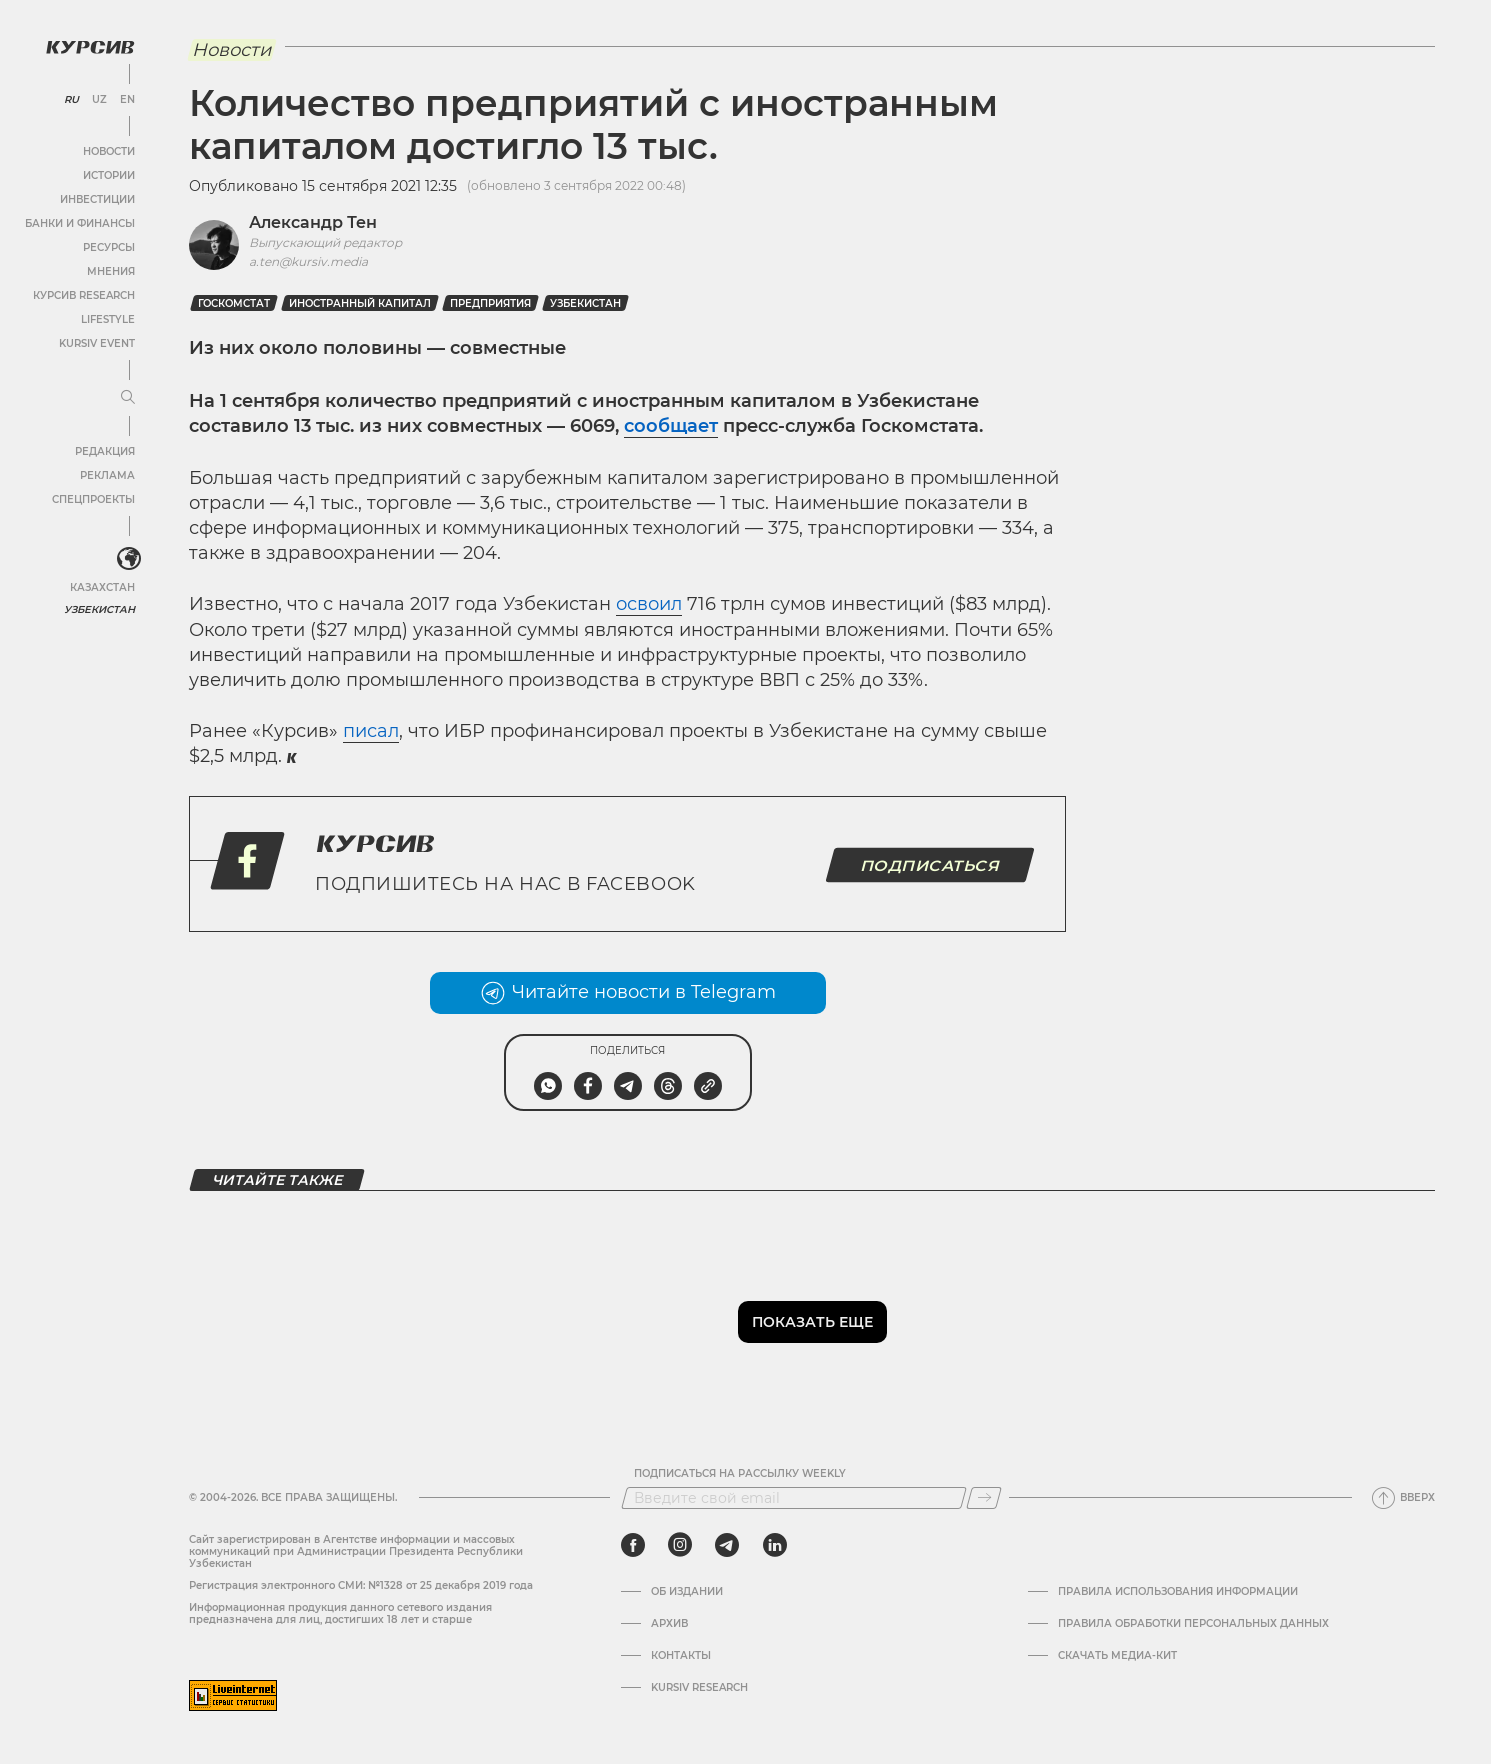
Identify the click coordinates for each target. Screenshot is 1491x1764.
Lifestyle (108, 319)
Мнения (111, 271)
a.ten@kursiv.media (308, 261)
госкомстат (234, 303)
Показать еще (812, 1322)
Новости (109, 151)
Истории (109, 175)
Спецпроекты (93, 499)
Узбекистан (99, 609)
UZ (99, 100)
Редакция (105, 451)
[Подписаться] (984, 1498)
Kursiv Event (97, 343)
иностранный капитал (360, 303)
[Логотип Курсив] (90, 47)
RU (71, 100)
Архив (669, 1624)
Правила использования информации (1178, 1592)
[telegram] (727, 1545)
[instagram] (680, 1545)
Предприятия (490, 303)
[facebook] (633, 1545)
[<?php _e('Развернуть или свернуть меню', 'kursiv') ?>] (129, 559)
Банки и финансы (80, 223)
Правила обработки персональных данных (1193, 1624)
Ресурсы (109, 247)
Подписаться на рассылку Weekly (740, 1474)
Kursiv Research (699, 1688)
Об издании (687, 1592)
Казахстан (102, 587)
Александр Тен (313, 222)
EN (127, 100)
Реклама (107, 475)
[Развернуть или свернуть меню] (128, 398)
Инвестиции (97, 199)
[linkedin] (774, 1545)
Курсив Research (84, 295)
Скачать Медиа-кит (1117, 1656)
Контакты (681, 1656)
